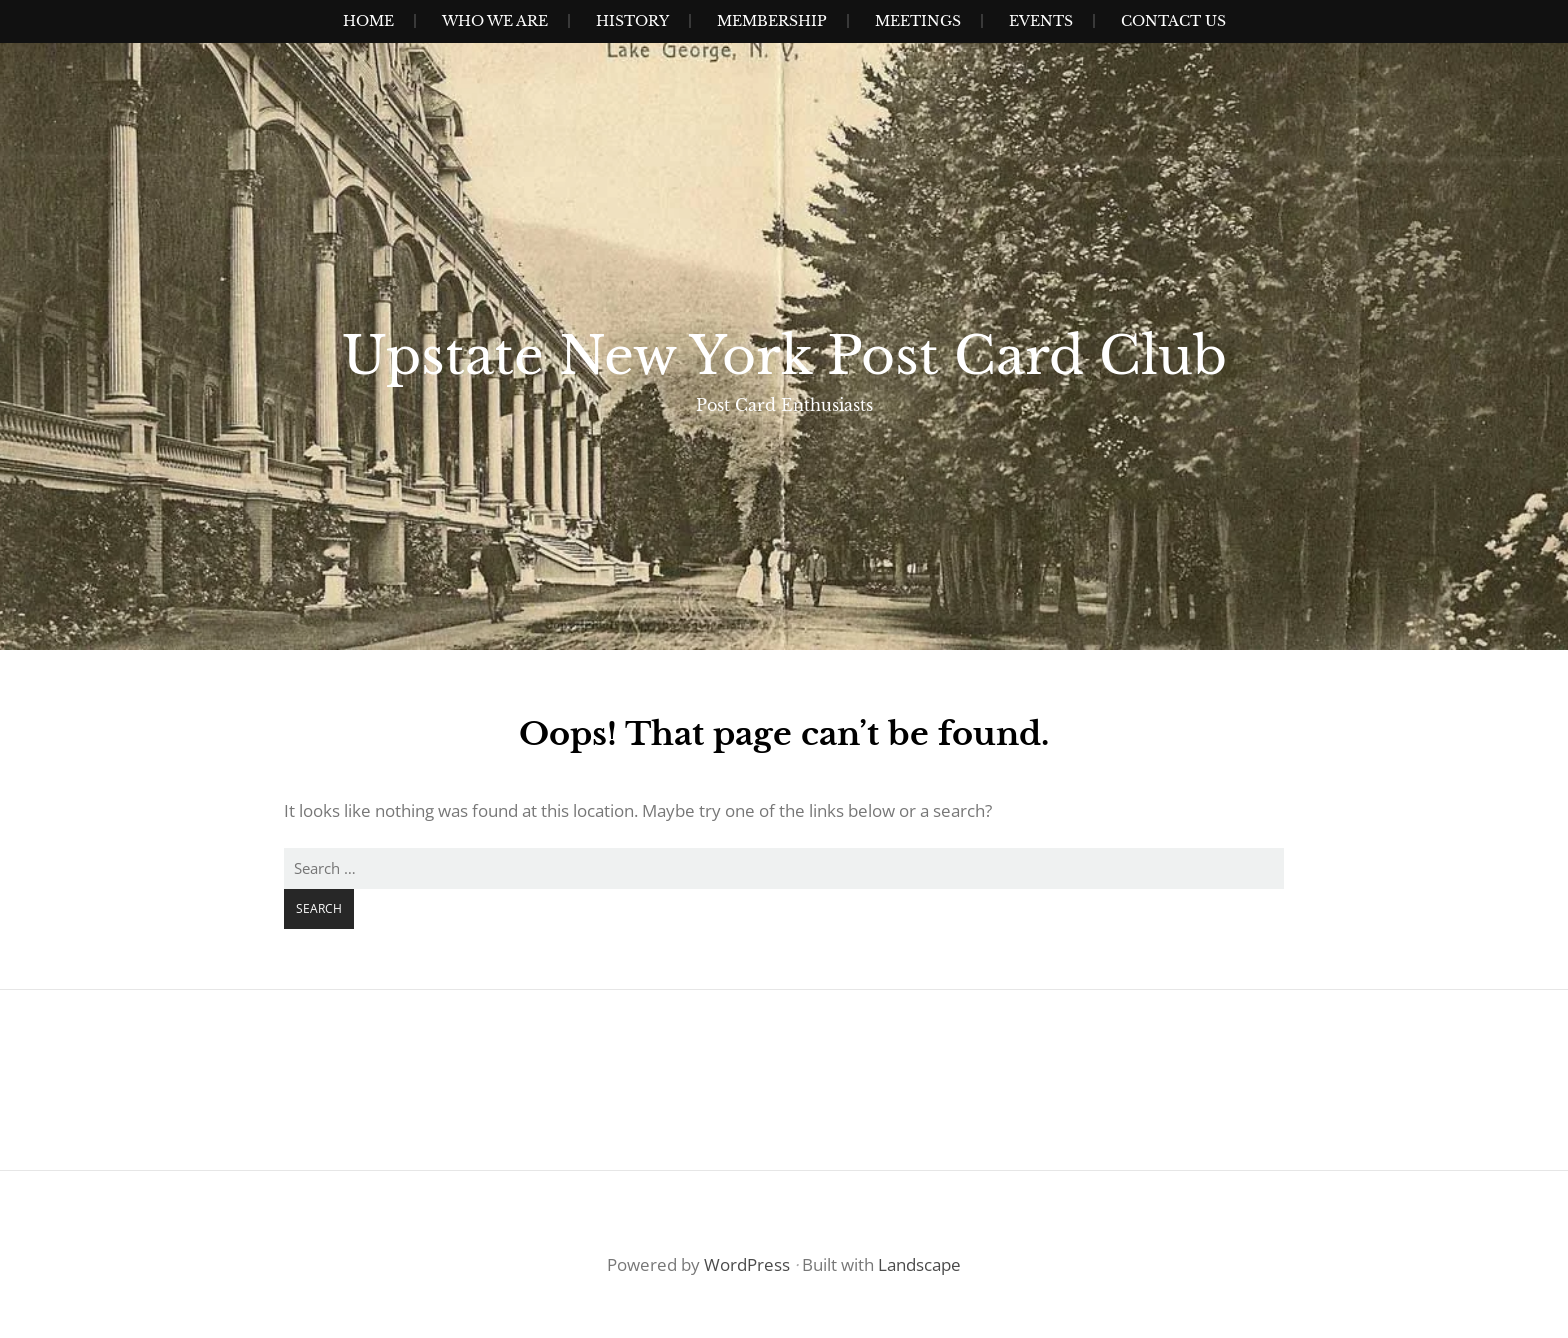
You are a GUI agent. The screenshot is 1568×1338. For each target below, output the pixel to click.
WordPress (747, 1264)
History (632, 21)
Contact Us (1173, 21)
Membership (772, 21)
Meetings (918, 21)
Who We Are (495, 21)
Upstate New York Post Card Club (784, 356)
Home (368, 21)
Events (1041, 21)
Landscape (919, 1264)
